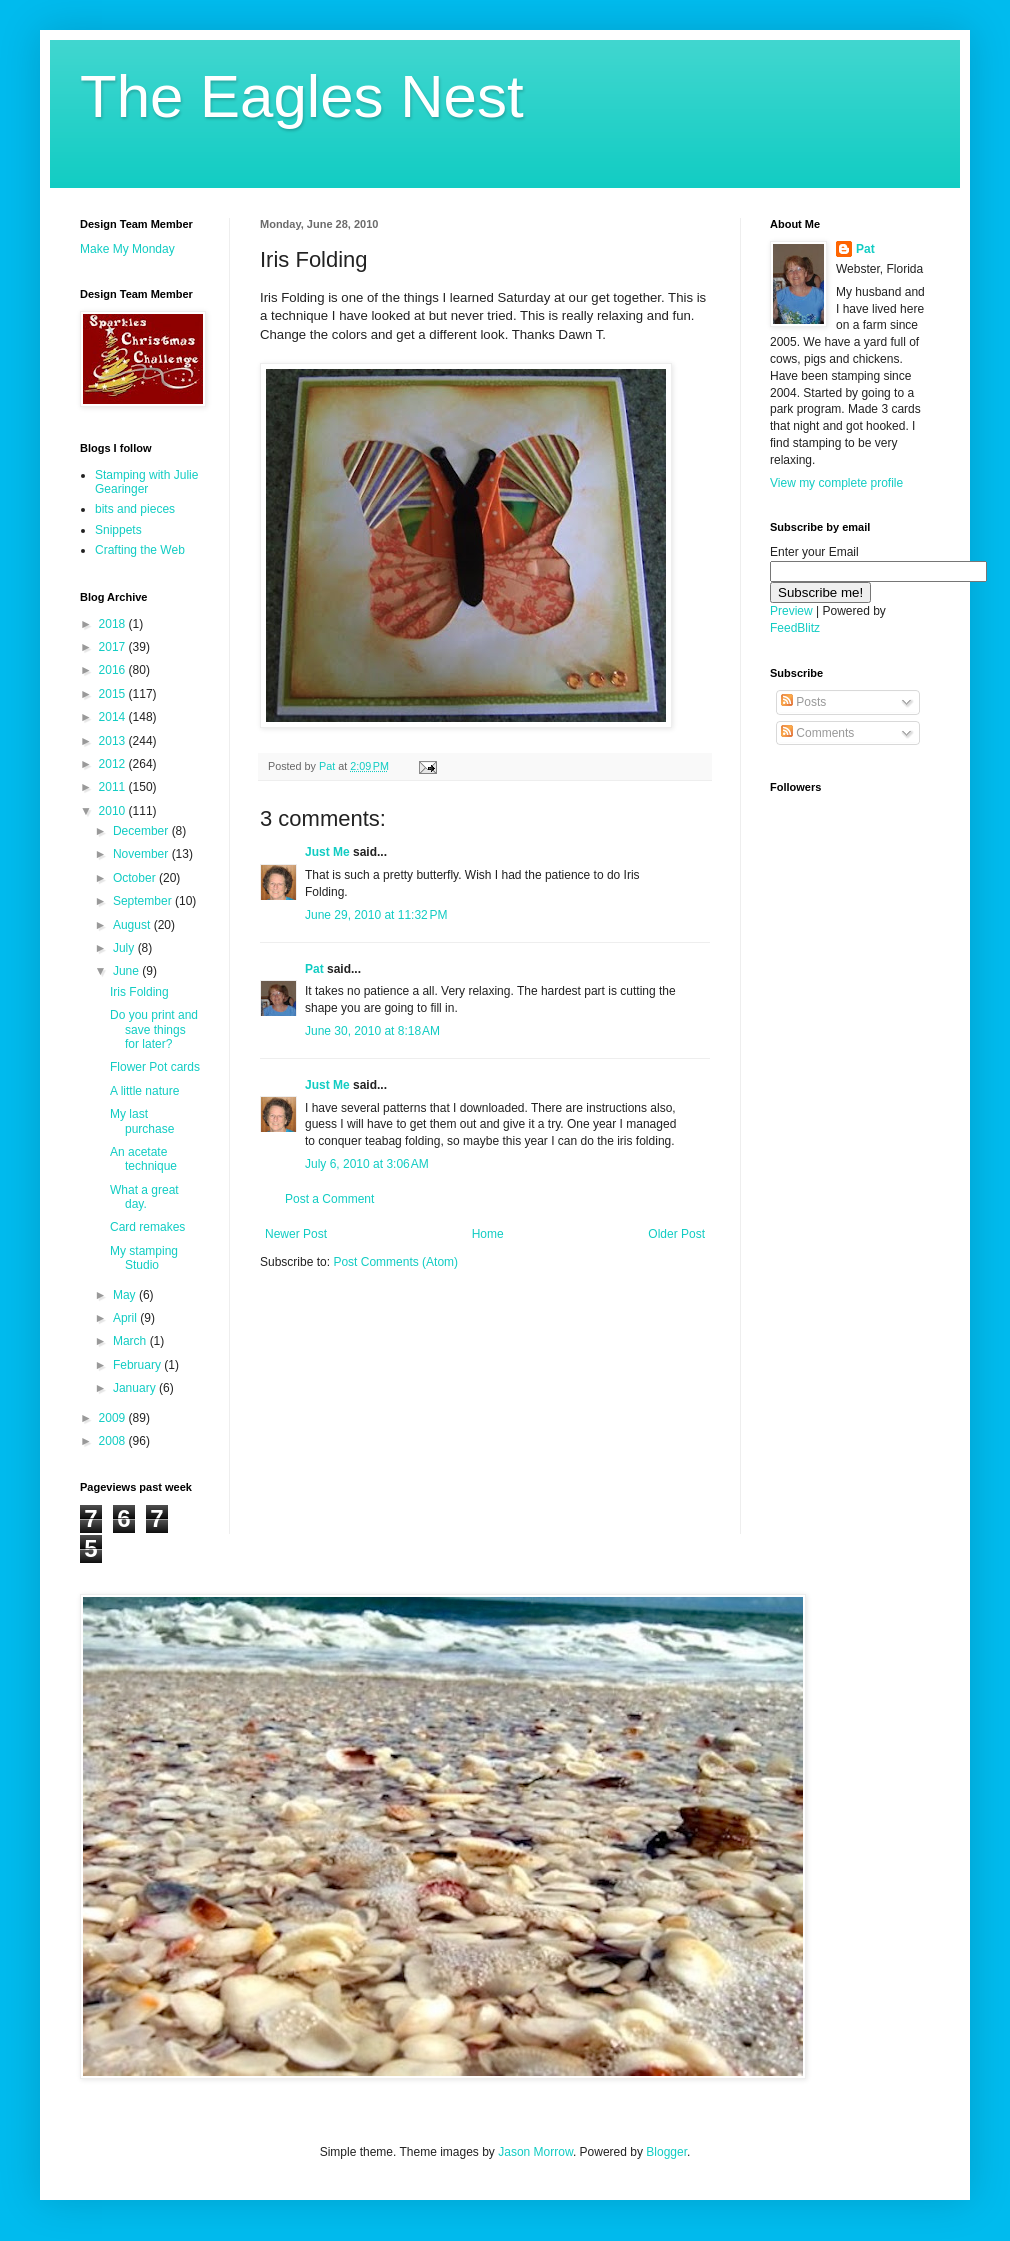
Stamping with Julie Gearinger (146, 482)
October (136, 878)
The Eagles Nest (302, 96)
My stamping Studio (144, 1258)
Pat (316, 969)
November (142, 854)
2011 (114, 787)
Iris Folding (139, 992)
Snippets (118, 530)
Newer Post (296, 1234)
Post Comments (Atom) (395, 1262)
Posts (803, 702)
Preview (791, 611)
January (136, 1388)
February (138, 1365)
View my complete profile (836, 483)
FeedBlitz (795, 628)
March (131, 1341)
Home (488, 1234)
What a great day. (144, 1197)
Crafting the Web (140, 550)
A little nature (144, 1091)
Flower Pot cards (155, 1067)
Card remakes (147, 1227)
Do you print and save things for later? (154, 1029)
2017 (114, 647)
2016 (114, 670)
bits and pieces (135, 509)
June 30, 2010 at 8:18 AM (372, 1031)
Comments (817, 733)
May (126, 1295)
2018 (114, 624)
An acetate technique (143, 1159)
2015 (114, 694)
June (127, 971)
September (144, 901)
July (125, 948)
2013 (114, 741)
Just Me (327, 852)
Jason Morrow (535, 2152)
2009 (114, 1418)
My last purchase (142, 1121)
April (126, 1318)
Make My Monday (127, 249)
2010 (114, 811)
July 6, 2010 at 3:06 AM (367, 1164)
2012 (114, 764)
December (142, 831)
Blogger (666, 2152)
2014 (114, 717)
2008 (114, 1441)
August (133, 925)
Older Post (676, 1234)
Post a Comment (329, 1199)
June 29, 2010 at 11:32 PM (376, 915)
